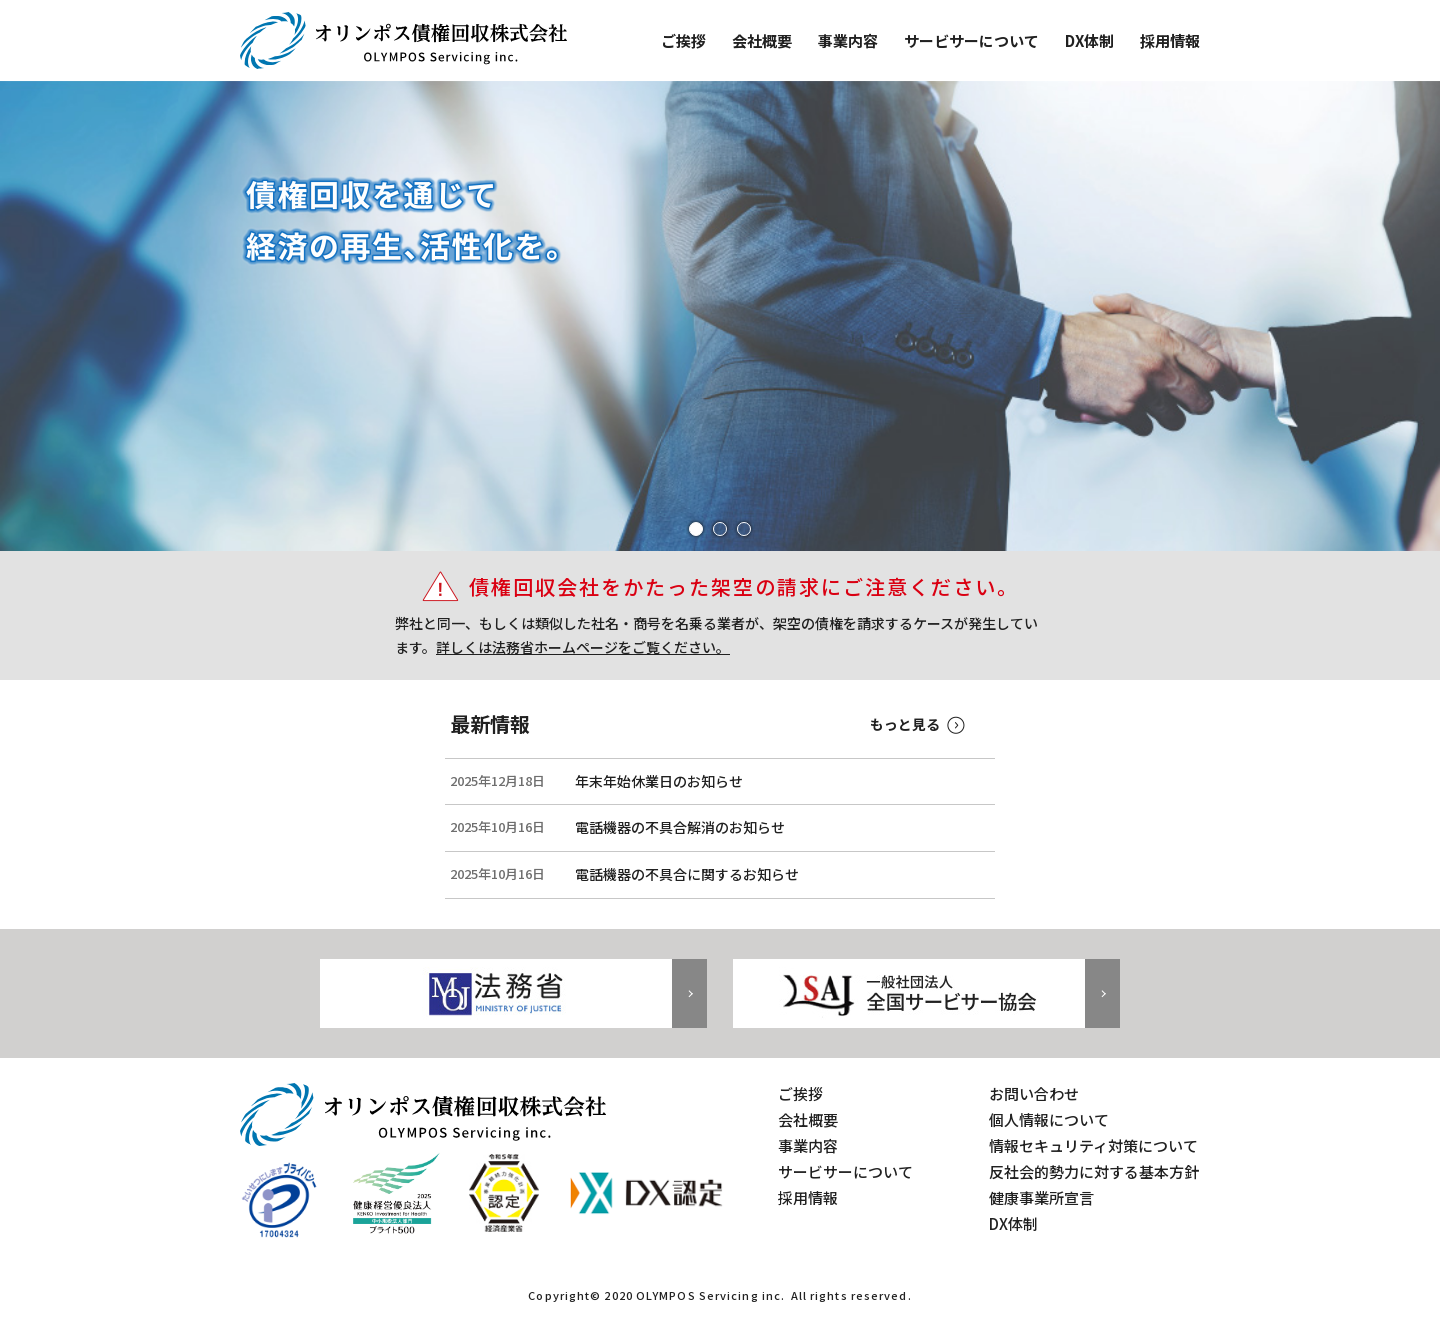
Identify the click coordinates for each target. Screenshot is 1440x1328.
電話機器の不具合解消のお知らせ (680, 827)
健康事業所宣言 (1041, 1197)
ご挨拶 (683, 40)
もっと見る (905, 724)
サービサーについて (971, 40)
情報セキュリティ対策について (1093, 1145)
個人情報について (1049, 1119)
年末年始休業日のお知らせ (659, 781)
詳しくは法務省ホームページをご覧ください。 (583, 647)
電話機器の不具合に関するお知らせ (687, 874)
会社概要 (762, 40)
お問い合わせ (1034, 1093)
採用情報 (1170, 40)
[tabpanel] (720, 315)
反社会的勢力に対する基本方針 (1094, 1171)
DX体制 (1089, 40)
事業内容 (848, 40)
